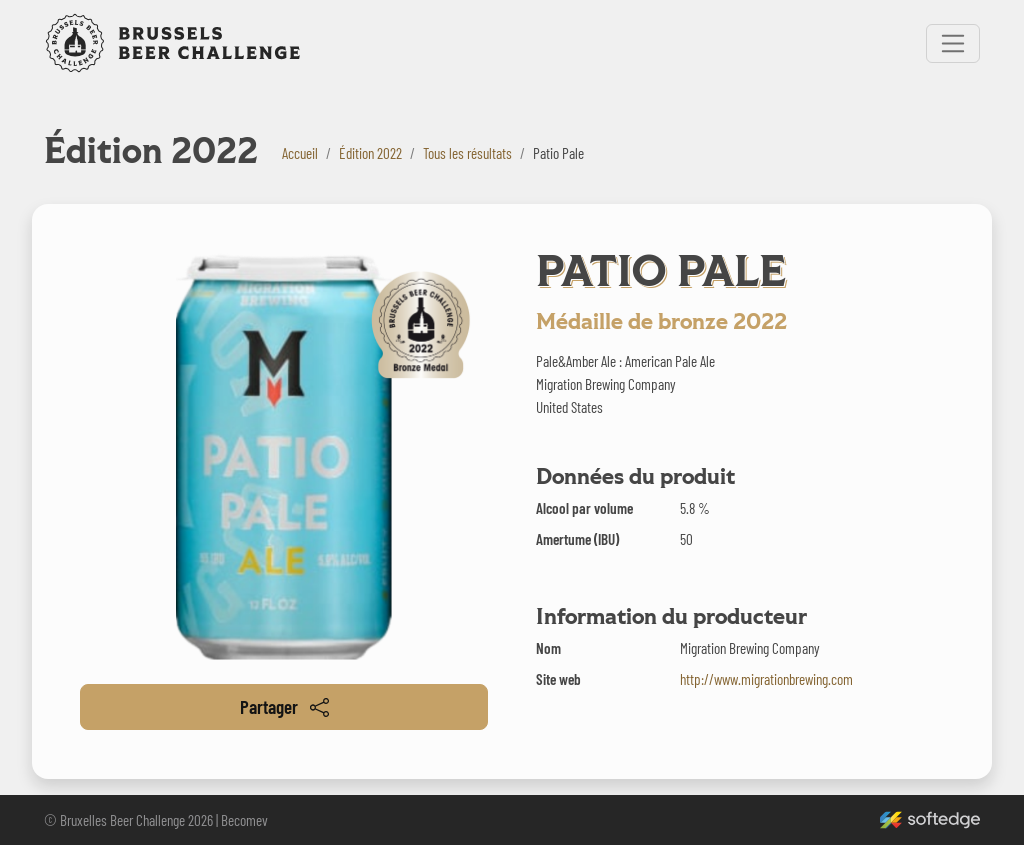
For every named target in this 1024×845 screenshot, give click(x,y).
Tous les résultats (467, 153)
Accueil (300, 153)
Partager (284, 706)
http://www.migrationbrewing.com (766, 679)
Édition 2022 (370, 153)
